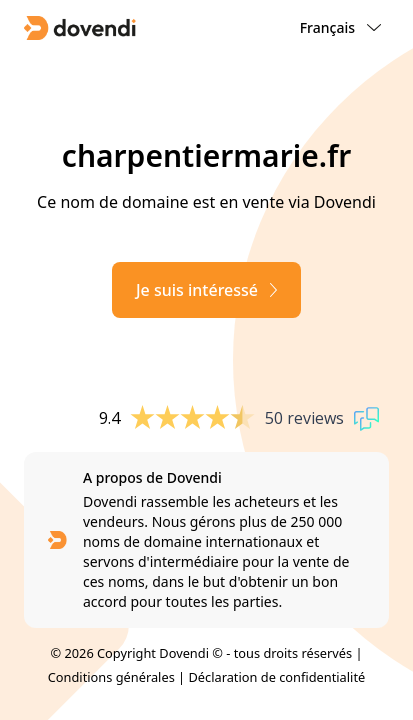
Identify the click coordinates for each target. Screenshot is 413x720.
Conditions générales (111, 677)
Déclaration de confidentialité (276, 677)
